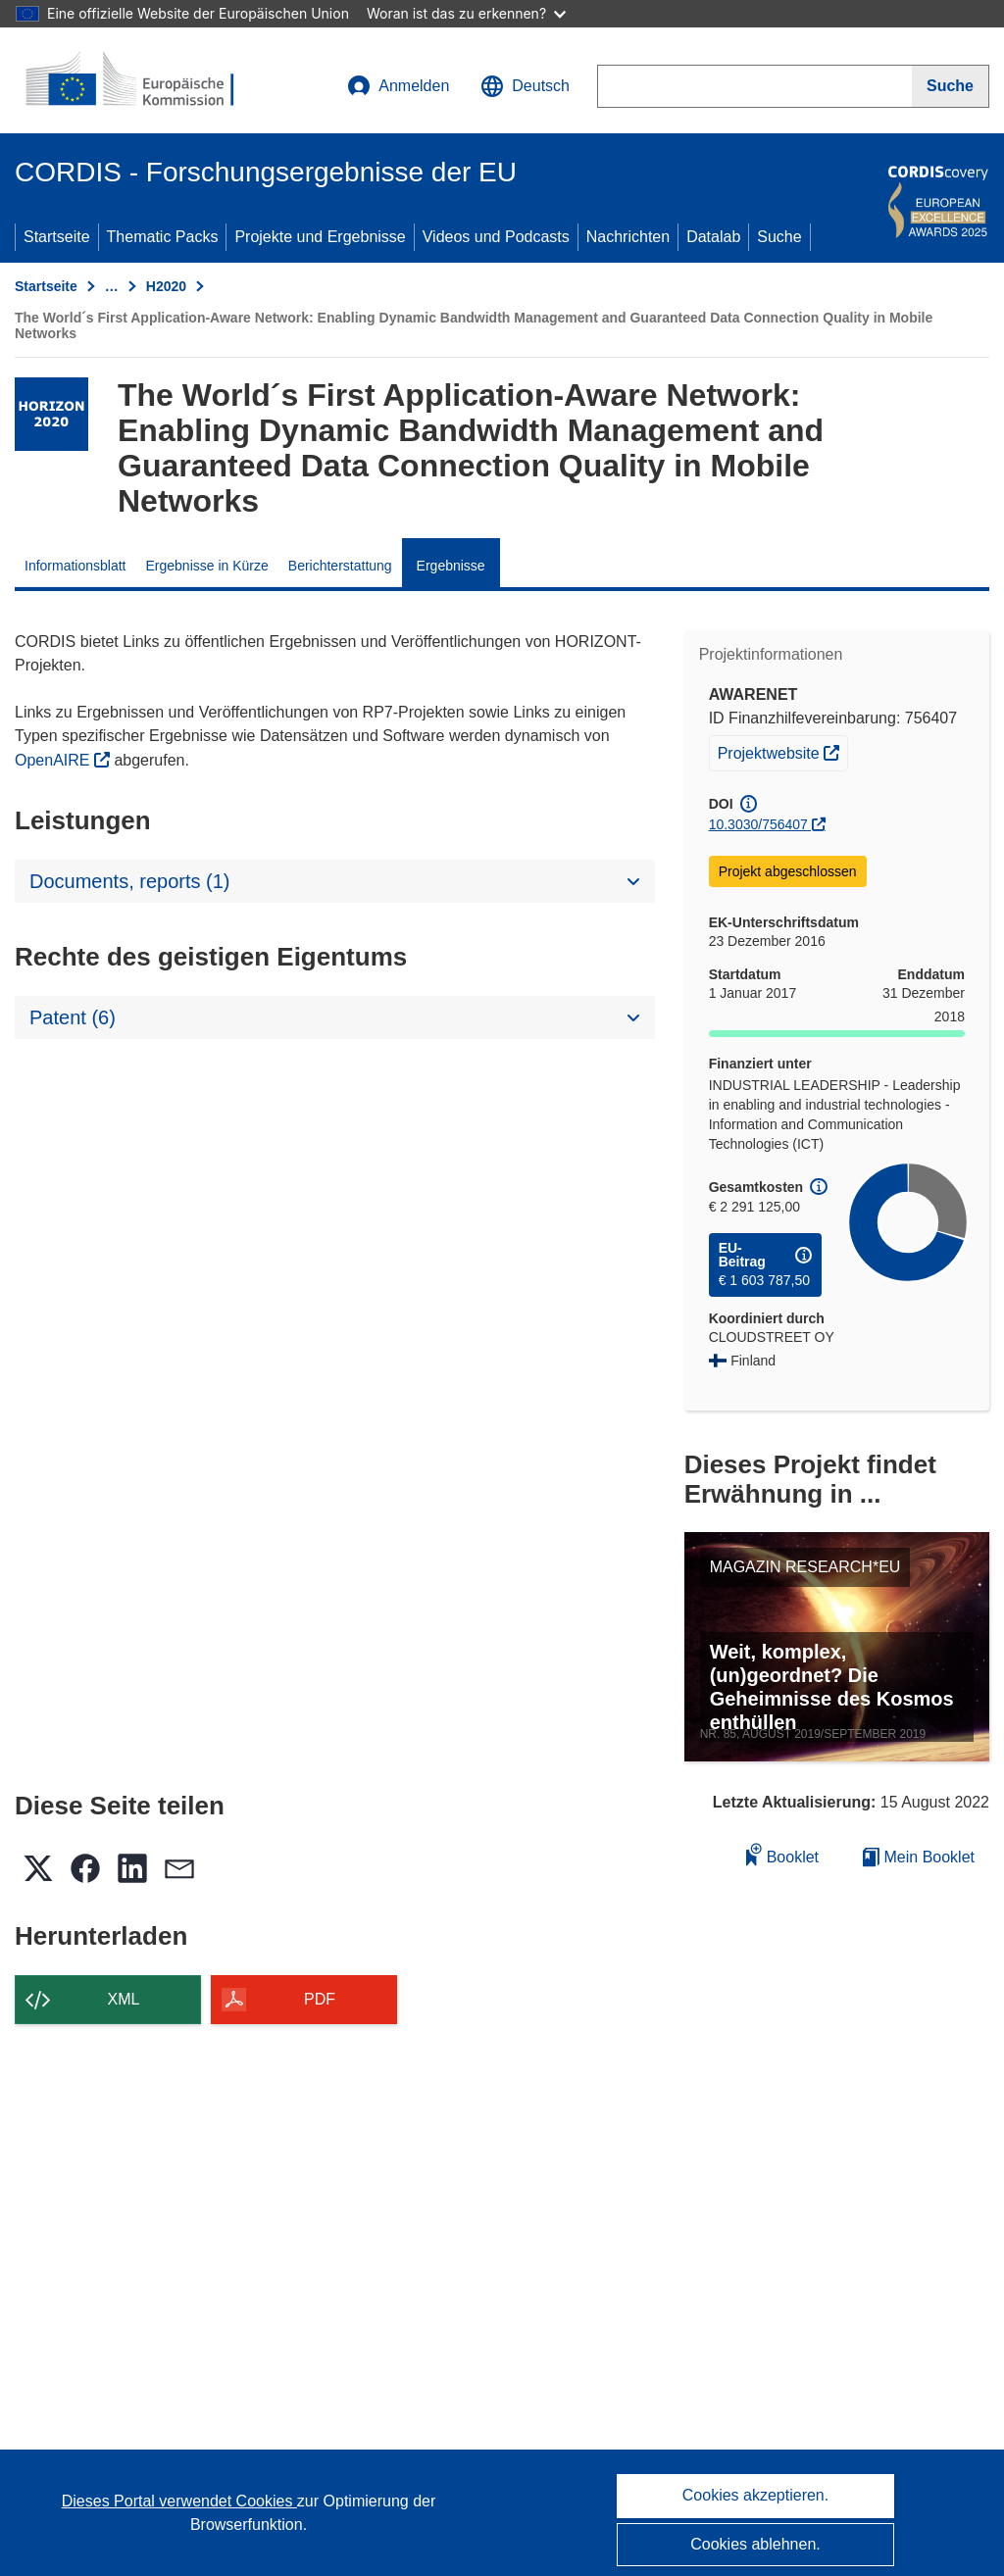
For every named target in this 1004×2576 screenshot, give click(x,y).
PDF (319, 1999)
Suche (779, 236)
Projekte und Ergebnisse (319, 236)
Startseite (57, 236)
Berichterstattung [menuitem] (340, 565)
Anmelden (398, 86)
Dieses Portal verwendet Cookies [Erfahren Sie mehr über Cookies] (179, 2501)
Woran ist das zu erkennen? (466, 13)
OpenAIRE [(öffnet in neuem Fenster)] (54, 760)
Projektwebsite (783, 751)
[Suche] (950, 86)
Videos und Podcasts (496, 236)
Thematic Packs (163, 236)
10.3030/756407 (758, 824)
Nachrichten (628, 236)
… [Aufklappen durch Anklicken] (112, 286)
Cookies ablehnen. (755, 2544)
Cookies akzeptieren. (755, 2495)
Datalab (713, 236)
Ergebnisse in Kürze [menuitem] (207, 565)
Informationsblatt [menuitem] (75, 565)
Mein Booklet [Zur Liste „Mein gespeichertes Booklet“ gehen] (919, 1857)
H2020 (166, 286)
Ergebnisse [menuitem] (451, 565)
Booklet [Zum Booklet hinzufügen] (782, 1854)
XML (124, 1999)
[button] (525, 86)
